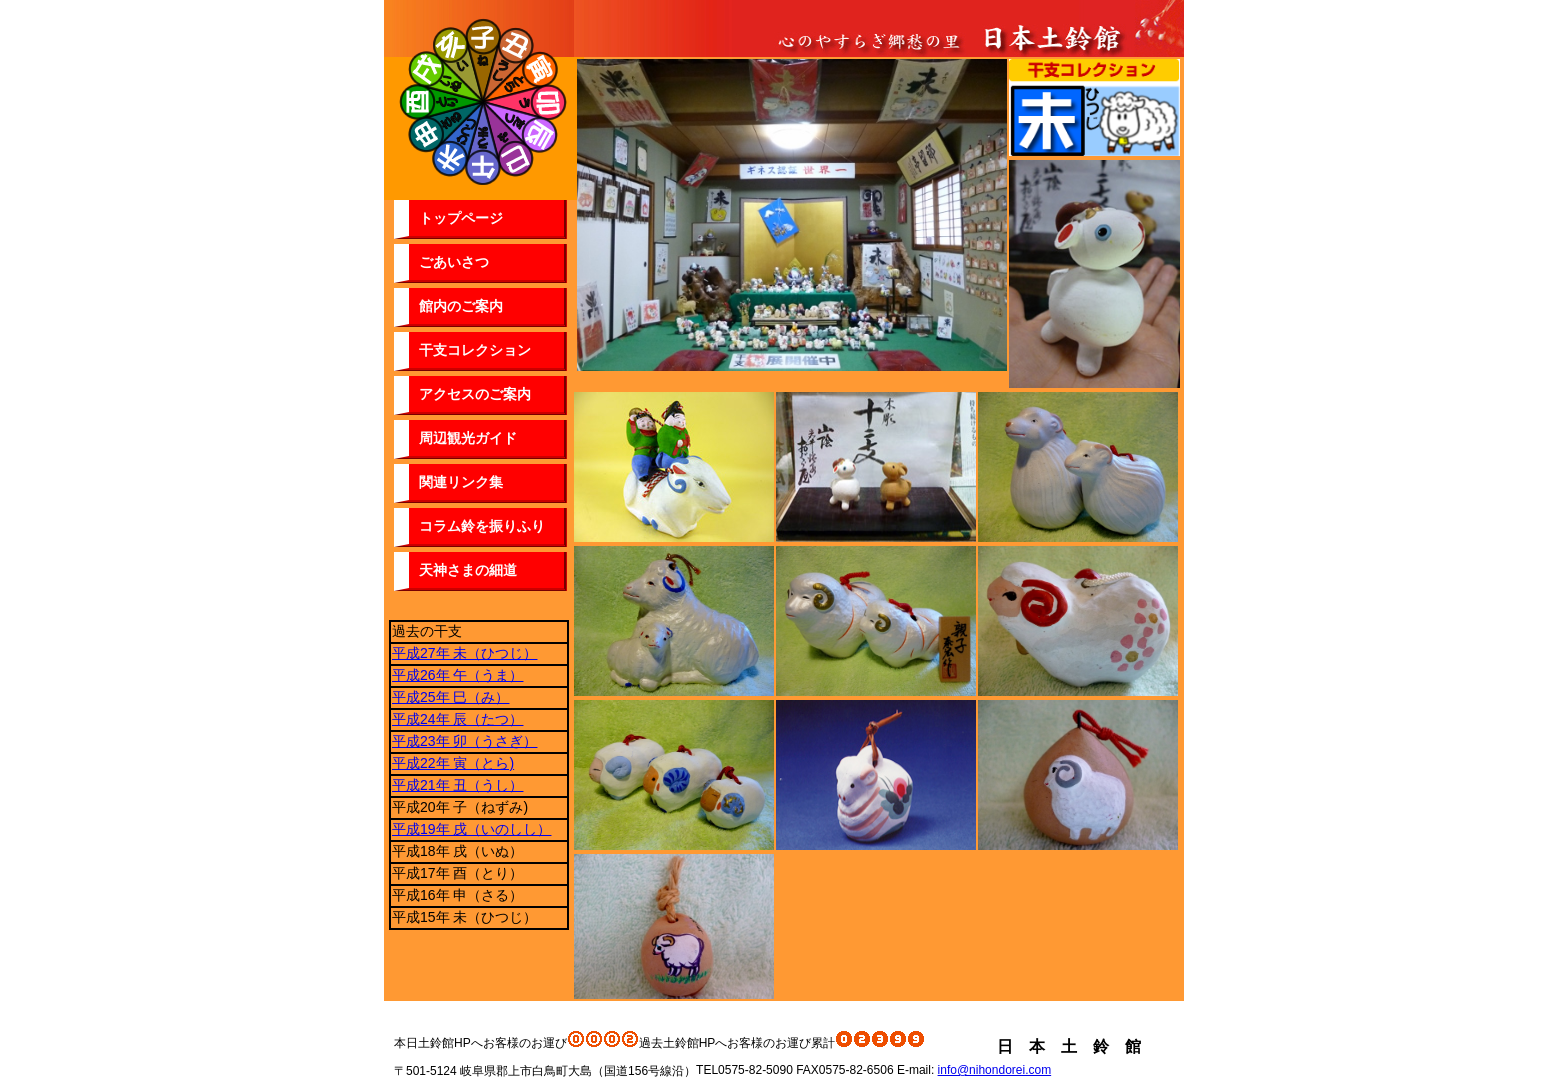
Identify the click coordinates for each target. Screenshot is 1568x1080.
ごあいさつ (454, 262)
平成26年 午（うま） (457, 675)
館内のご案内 (461, 306)
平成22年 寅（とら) (453, 763)
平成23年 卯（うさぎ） (464, 741)
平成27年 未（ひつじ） (464, 653)
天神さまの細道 (468, 570)
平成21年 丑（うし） (457, 785)
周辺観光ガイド (468, 438)
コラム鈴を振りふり (482, 526)
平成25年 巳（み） (450, 697)
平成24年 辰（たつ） (457, 719)
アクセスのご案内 (475, 394)
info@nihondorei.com (995, 1070)
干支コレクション (475, 350)
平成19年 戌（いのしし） (471, 829)
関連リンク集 (461, 482)
